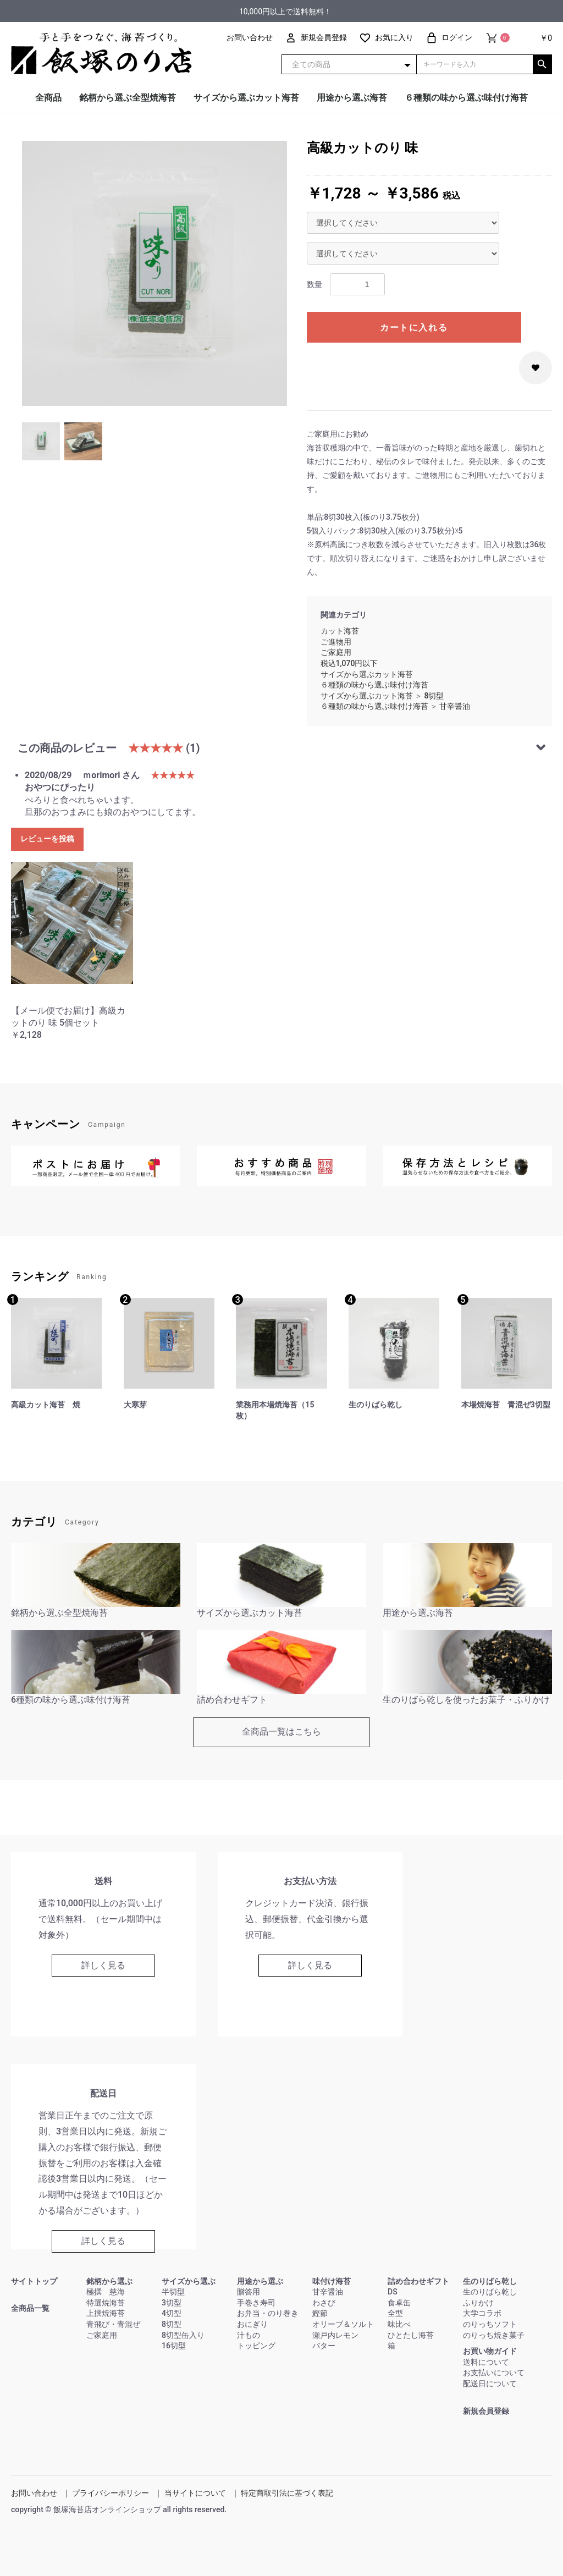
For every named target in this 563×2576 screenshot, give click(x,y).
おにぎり (252, 2324)
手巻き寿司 (256, 2302)
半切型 (173, 2291)
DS (393, 2291)
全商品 (48, 97)
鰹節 (320, 2313)
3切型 (171, 2302)
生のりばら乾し (490, 2281)
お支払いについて (494, 2372)
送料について (486, 2362)
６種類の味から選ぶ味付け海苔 (466, 97)
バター (323, 2345)
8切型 (434, 695)
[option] (154, 273)
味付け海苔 (331, 2281)
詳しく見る (103, 1965)
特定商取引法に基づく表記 (287, 2493)
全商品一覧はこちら (281, 1731)
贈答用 (248, 2291)
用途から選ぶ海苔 (352, 97)
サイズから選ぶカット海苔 (246, 97)
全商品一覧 (30, 2308)
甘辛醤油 (454, 706)
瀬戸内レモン (335, 2335)
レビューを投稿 (47, 838)
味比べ (399, 2324)
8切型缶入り (183, 2335)
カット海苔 (340, 630)
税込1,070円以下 (349, 663)
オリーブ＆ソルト (343, 2324)
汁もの (248, 2335)
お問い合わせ (34, 2493)
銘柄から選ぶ (109, 2281)
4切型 (171, 2313)
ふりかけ (478, 2302)
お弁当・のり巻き (268, 2313)
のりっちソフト (490, 2324)
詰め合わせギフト (418, 2281)
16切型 (174, 2345)
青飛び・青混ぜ (113, 2324)
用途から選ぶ (260, 2281)
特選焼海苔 (105, 2302)
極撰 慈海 (105, 2291)
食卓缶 (399, 2302)
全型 (395, 2313)
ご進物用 (336, 641)
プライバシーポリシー (110, 2493)
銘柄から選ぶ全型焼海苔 (127, 97)
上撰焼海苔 (105, 2313)
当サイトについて (195, 2493)
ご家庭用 (336, 652)
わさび (323, 2302)
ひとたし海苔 (411, 2335)
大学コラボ (482, 2313)
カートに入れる (414, 327)
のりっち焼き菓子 (494, 2335)
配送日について (490, 2383)
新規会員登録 (486, 2411)
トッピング (256, 2345)
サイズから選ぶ (189, 2281)
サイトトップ (34, 2281)
